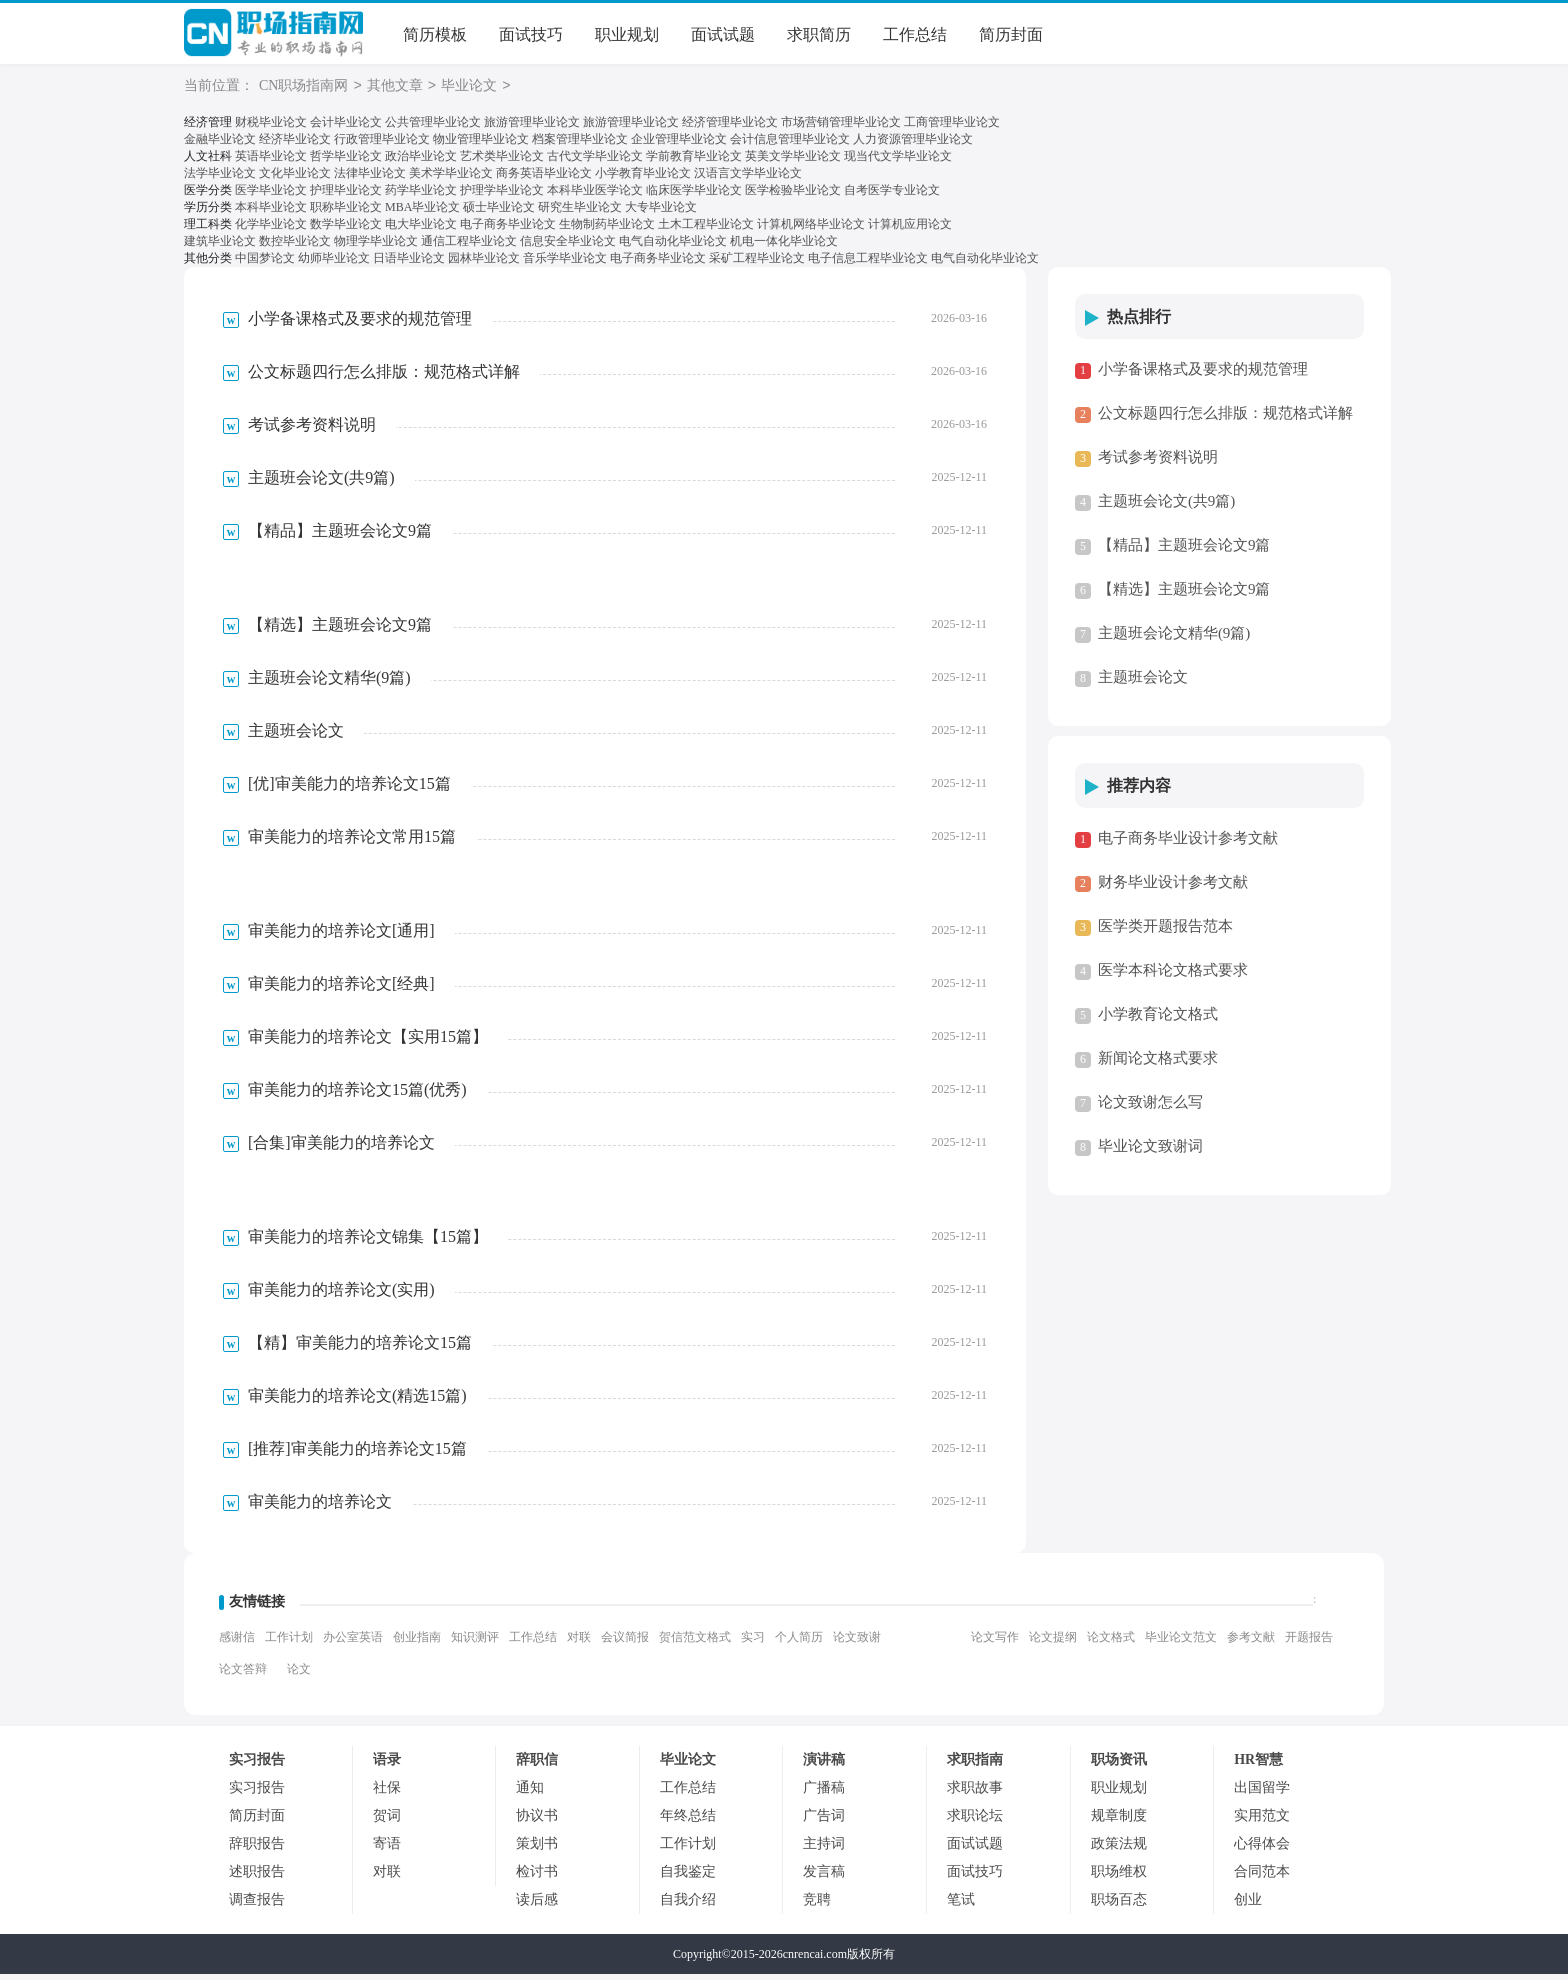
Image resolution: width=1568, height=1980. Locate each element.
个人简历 (799, 1643)
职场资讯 (1119, 1765)
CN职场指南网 (273, 35)
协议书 (537, 1821)
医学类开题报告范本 (1165, 932)
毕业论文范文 (1181, 1643)
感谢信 (237, 1643)
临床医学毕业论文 (694, 193)
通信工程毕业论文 (469, 246)
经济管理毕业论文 (730, 123)
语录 (387, 1765)
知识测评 (475, 1643)
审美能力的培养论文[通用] (341, 936)
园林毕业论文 (484, 264)
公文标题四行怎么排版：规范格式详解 (384, 377)
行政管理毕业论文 (382, 140)
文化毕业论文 (295, 175)
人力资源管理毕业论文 (913, 140)
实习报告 (257, 1765)
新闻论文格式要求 (1158, 1064)
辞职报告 (257, 1849)
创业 (1248, 1905)
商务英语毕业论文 (544, 175)
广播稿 (824, 1793)
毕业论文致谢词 (1150, 1152)
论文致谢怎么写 (1150, 1108)
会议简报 (625, 1643)
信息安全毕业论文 (568, 246)
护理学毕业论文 (502, 193)
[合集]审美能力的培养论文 (341, 1148)
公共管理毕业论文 (433, 123)
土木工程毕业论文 (706, 229)
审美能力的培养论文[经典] (341, 989)
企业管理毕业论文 (679, 140)
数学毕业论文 (346, 229)
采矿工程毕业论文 (757, 264)
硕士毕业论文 (499, 211)
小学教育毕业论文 (643, 175)
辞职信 (537, 1765)
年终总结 (688, 1821)
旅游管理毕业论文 (532, 123)
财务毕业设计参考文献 (1173, 888)
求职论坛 (975, 1821)
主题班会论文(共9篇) (321, 483)
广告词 (824, 1821)
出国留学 (1262, 1793)
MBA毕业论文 (422, 211)
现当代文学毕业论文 (898, 158)
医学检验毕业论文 (793, 193)
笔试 (961, 1905)
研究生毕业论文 (580, 211)
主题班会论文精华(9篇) (329, 683)
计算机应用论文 (910, 229)
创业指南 (417, 1643)
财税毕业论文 (271, 123)
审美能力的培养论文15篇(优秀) (357, 1095)
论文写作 (995, 1643)
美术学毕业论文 (451, 175)
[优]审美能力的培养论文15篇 (349, 789)
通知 (530, 1793)
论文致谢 (857, 1643)
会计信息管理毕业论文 (790, 140)
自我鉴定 (688, 1877)
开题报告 (1309, 1643)
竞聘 (817, 1905)
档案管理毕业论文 (580, 140)
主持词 (824, 1849)
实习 (753, 1643)
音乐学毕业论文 (565, 264)
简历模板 (435, 34)
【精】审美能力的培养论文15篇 (360, 1348)
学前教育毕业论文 (694, 158)
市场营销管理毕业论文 (841, 123)
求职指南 (975, 1765)
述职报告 (257, 1877)
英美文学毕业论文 (793, 158)
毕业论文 (469, 86)
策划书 (537, 1849)
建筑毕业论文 (220, 246)
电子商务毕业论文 (508, 229)
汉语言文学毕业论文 (748, 175)
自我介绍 (688, 1905)
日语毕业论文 (409, 264)
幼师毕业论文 (334, 264)
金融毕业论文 (220, 140)
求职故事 (975, 1793)
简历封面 (1011, 34)
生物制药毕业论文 (607, 229)
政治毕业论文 (421, 158)
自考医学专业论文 (892, 193)
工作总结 (915, 34)
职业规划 (627, 34)
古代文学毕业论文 (595, 158)
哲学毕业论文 (346, 158)
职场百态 (1119, 1905)
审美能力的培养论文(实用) (341, 1295)
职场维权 (1119, 1877)
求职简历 (819, 34)
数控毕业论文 (295, 246)
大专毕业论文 (661, 211)
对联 (579, 1643)
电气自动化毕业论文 (673, 246)
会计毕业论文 (346, 123)
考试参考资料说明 (312, 430)
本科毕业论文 (271, 211)
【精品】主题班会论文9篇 (340, 536)
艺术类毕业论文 (502, 158)
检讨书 (537, 1877)
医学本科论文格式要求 (1173, 976)
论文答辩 (243, 1675)
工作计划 (289, 1643)
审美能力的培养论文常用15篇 (352, 842)
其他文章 (395, 86)
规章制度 (1119, 1821)
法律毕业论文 (370, 175)
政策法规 (1119, 1849)
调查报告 (257, 1905)
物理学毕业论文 (376, 246)
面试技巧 (531, 34)
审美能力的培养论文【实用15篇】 (368, 1042)
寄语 (387, 1849)
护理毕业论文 (346, 193)
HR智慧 (1258, 1765)
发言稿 (824, 1877)
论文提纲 (1053, 1643)
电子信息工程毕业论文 (868, 264)
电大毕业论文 (421, 229)
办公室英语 (353, 1643)
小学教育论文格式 (1158, 1020)
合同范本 (1262, 1877)
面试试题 (723, 34)
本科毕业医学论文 (595, 193)
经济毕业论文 (295, 140)
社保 (387, 1793)
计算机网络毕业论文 (811, 229)
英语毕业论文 (271, 158)
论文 (299, 1675)
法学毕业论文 (220, 175)
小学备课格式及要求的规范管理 (360, 324)
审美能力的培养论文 (320, 1507)
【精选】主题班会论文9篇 (340, 630)
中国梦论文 (265, 264)
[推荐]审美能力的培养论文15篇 (357, 1454)
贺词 (387, 1821)
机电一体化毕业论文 (784, 246)
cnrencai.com (815, 1960)
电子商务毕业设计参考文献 (1188, 844)
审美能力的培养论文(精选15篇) (357, 1401)
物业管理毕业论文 (481, 140)
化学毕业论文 (271, 229)
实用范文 (1262, 1821)
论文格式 (1111, 1643)
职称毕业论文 (346, 211)
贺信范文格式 (695, 1643)
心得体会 (1262, 1849)
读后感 (537, 1905)
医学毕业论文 (271, 193)
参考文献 (1251, 1643)
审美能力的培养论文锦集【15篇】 (368, 1242)
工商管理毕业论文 (952, 123)
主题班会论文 (296, 736)
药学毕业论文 (421, 193)
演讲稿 (824, 1765)
